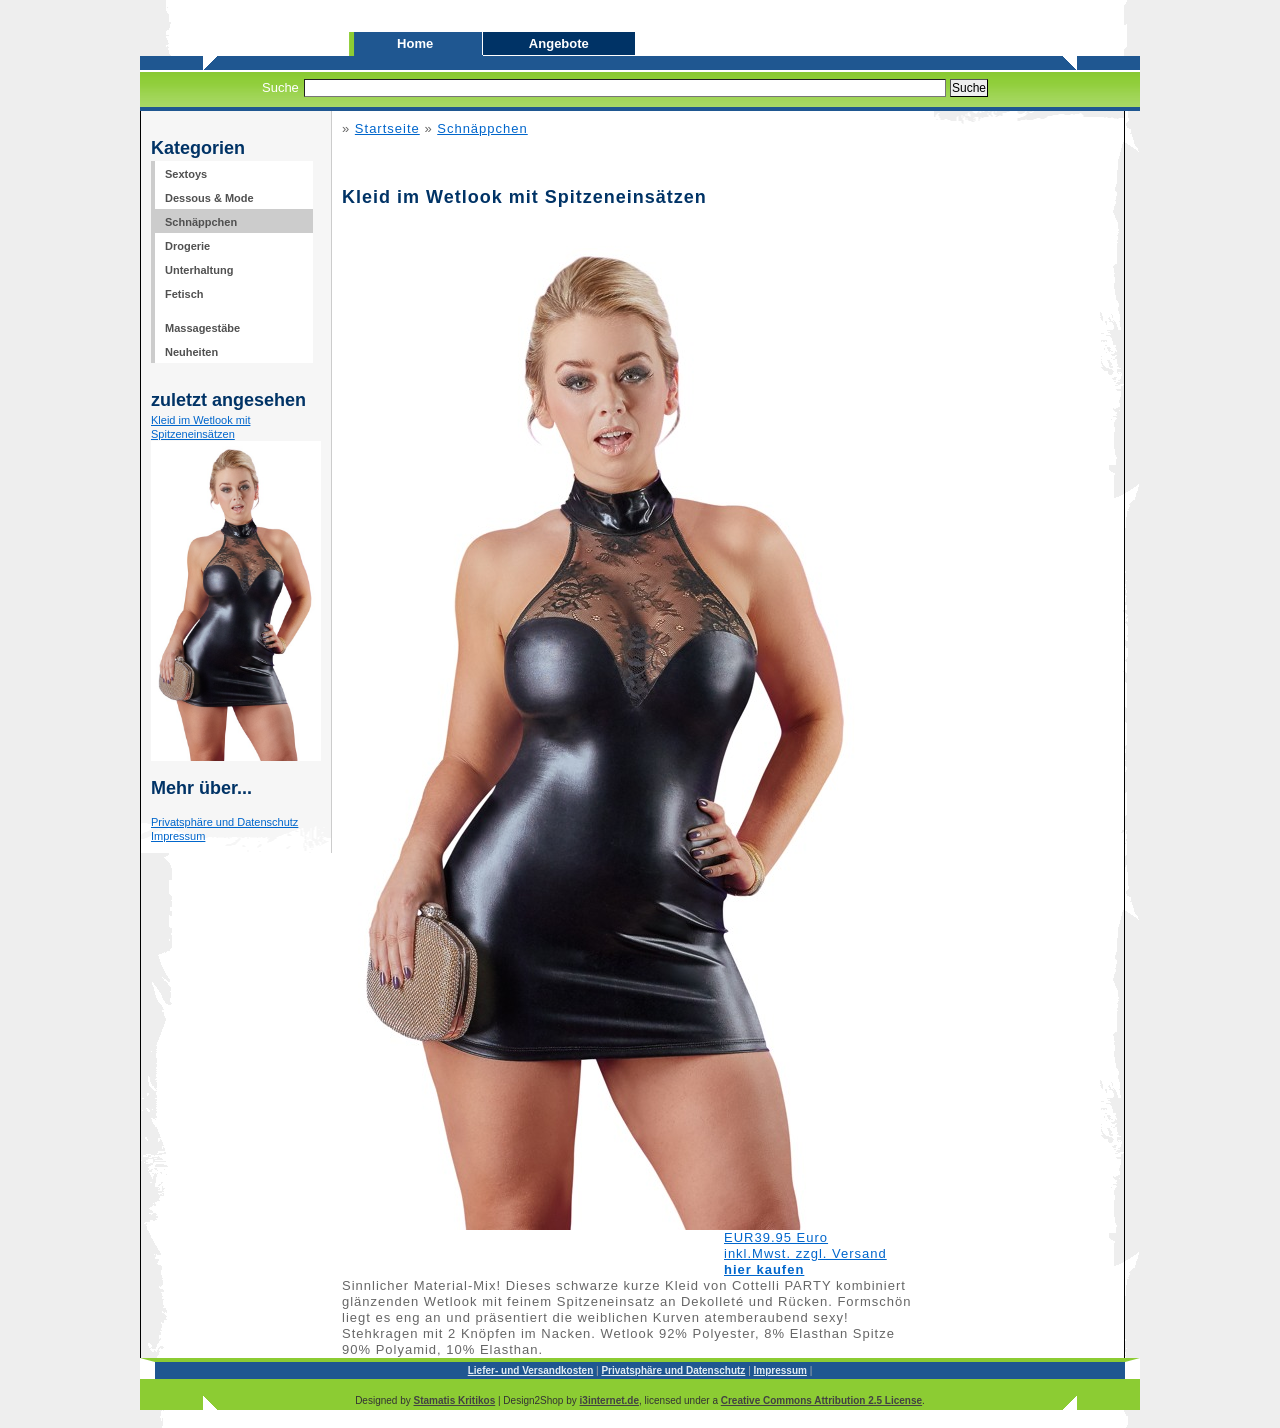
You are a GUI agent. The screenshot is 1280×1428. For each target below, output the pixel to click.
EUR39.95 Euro (776, 1237)
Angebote (559, 43)
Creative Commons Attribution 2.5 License (821, 1400)
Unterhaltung (199, 270)
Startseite (387, 128)
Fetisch (184, 294)
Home (417, 43)
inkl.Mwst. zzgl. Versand (805, 1253)
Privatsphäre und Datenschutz (224, 822)
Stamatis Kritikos (455, 1400)
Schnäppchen (482, 128)
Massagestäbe (202, 328)
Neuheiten (191, 352)
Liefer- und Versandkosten (531, 1370)
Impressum (178, 836)
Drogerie (187, 246)
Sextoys (186, 174)
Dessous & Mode (209, 198)
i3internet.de (609, 1400)
